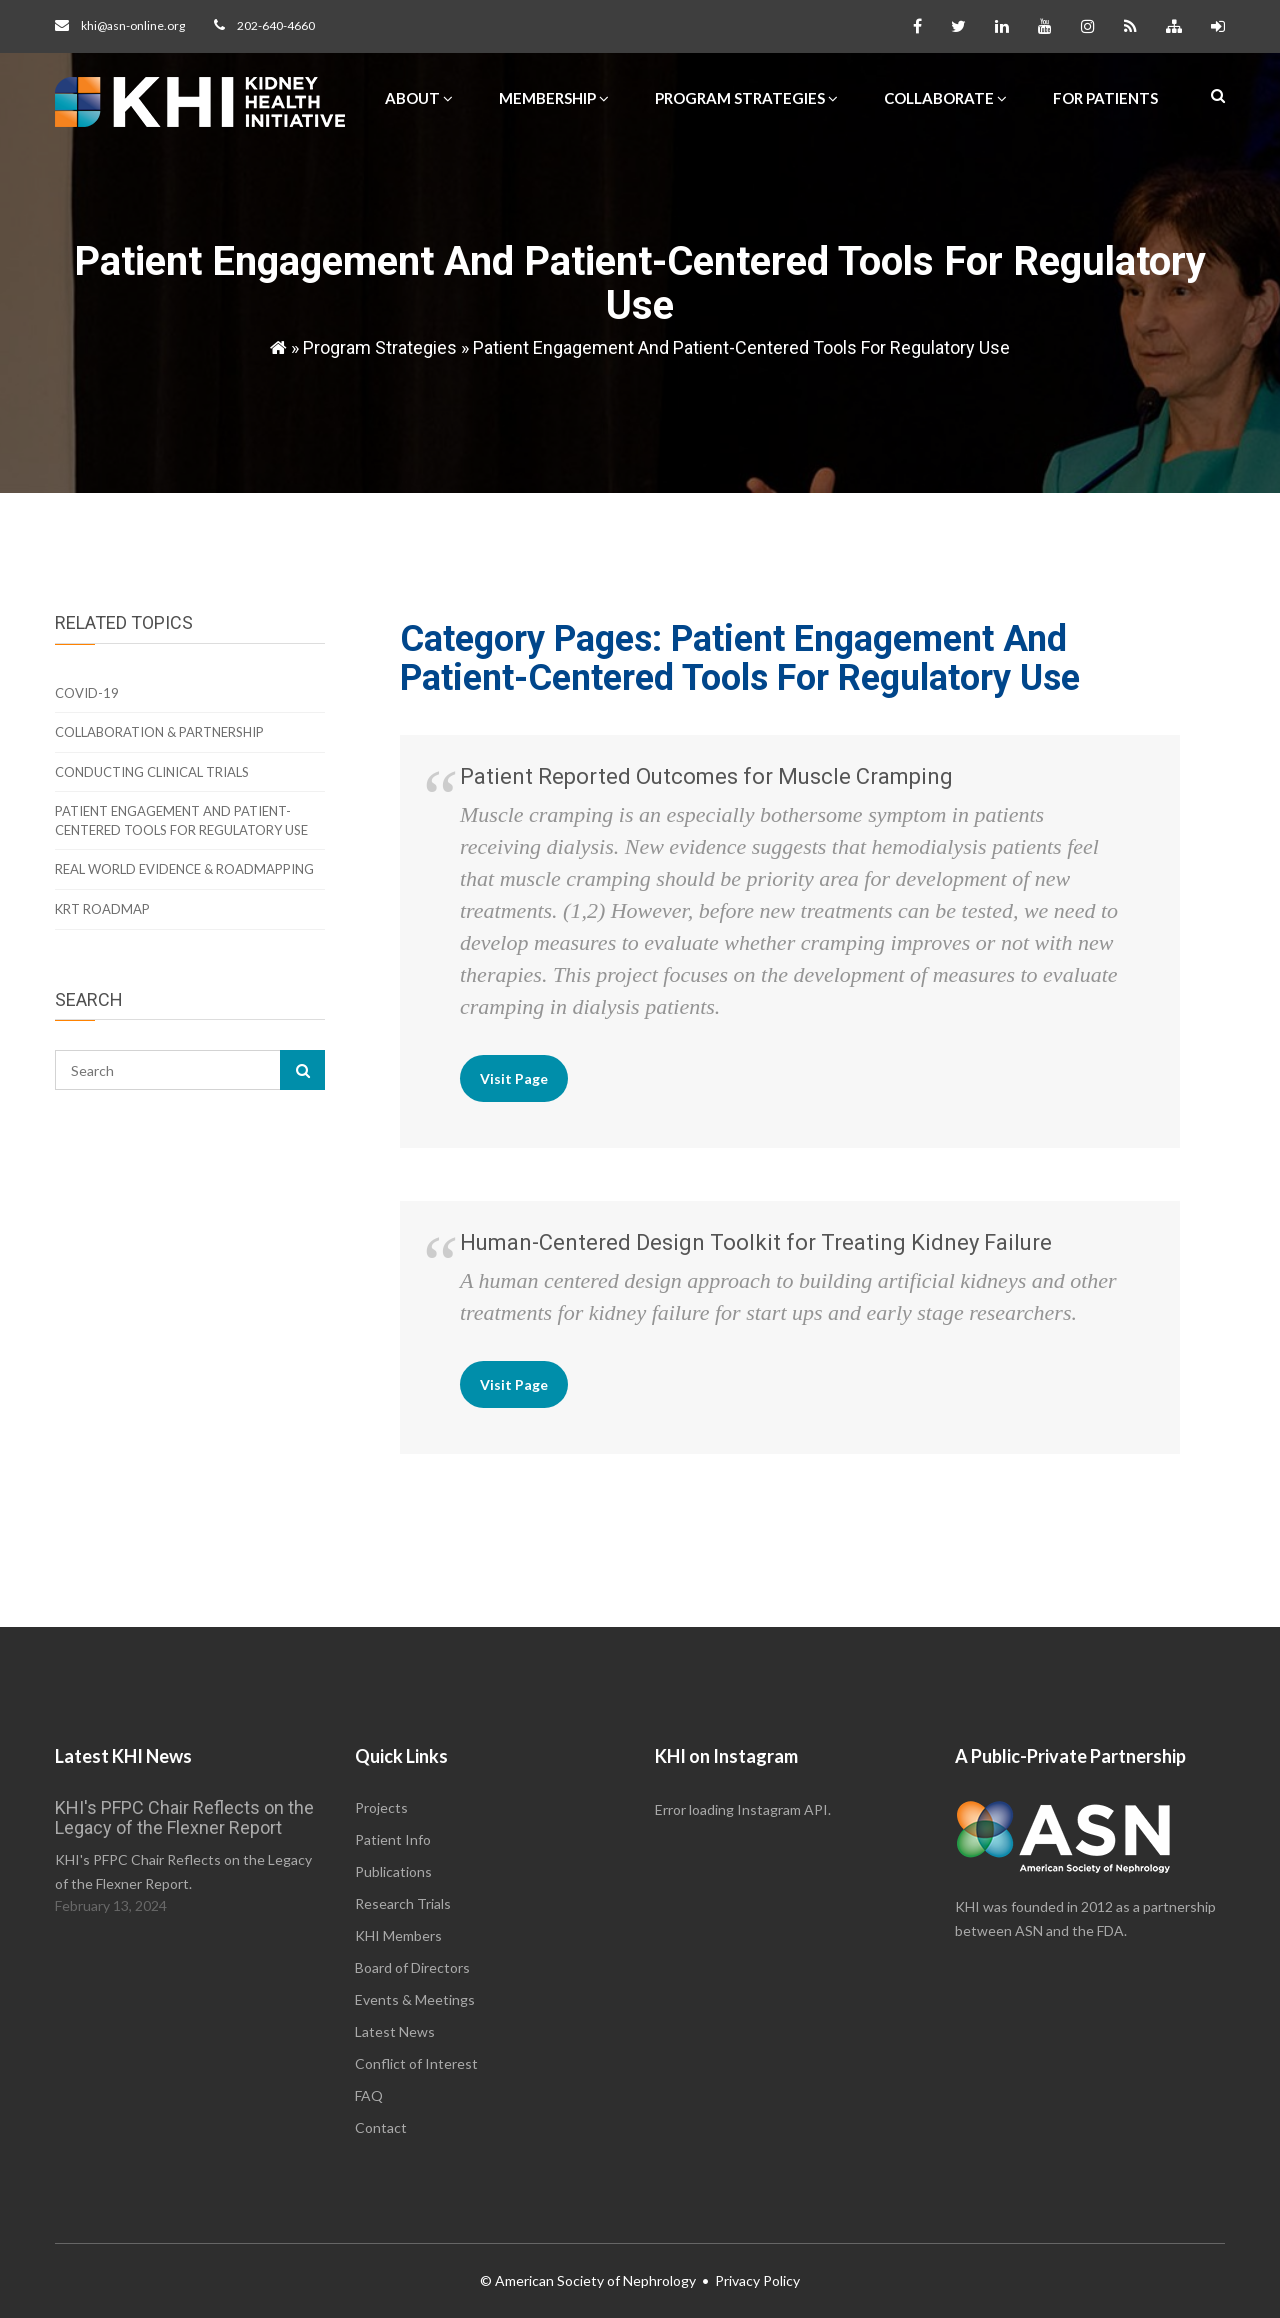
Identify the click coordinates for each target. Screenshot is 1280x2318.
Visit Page (514, 1078)
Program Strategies (746, 98)
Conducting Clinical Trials (152, 772)
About (419, 98)
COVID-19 (87, 693)
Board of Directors (412, 1967)
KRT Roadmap (102, 909)
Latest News (395, 2031)
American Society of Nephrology (595, 2280)
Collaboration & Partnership (159, 732)
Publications (393, 1871)
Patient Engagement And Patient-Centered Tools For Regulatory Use (741, 347)
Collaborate (945, 98)
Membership (554, 98)
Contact (381, 2127)
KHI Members (398, 1935)
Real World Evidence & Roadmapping (184, 869)
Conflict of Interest (416, 2063)
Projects (381, 1807)
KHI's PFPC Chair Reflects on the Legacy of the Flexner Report (184, 1817)
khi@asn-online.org (133, 25)
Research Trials (403, 1903)
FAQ (369, 2095)
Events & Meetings (415, 1999)
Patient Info (393, 1839)
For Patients (1105, 98)
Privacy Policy (757, 2280)
